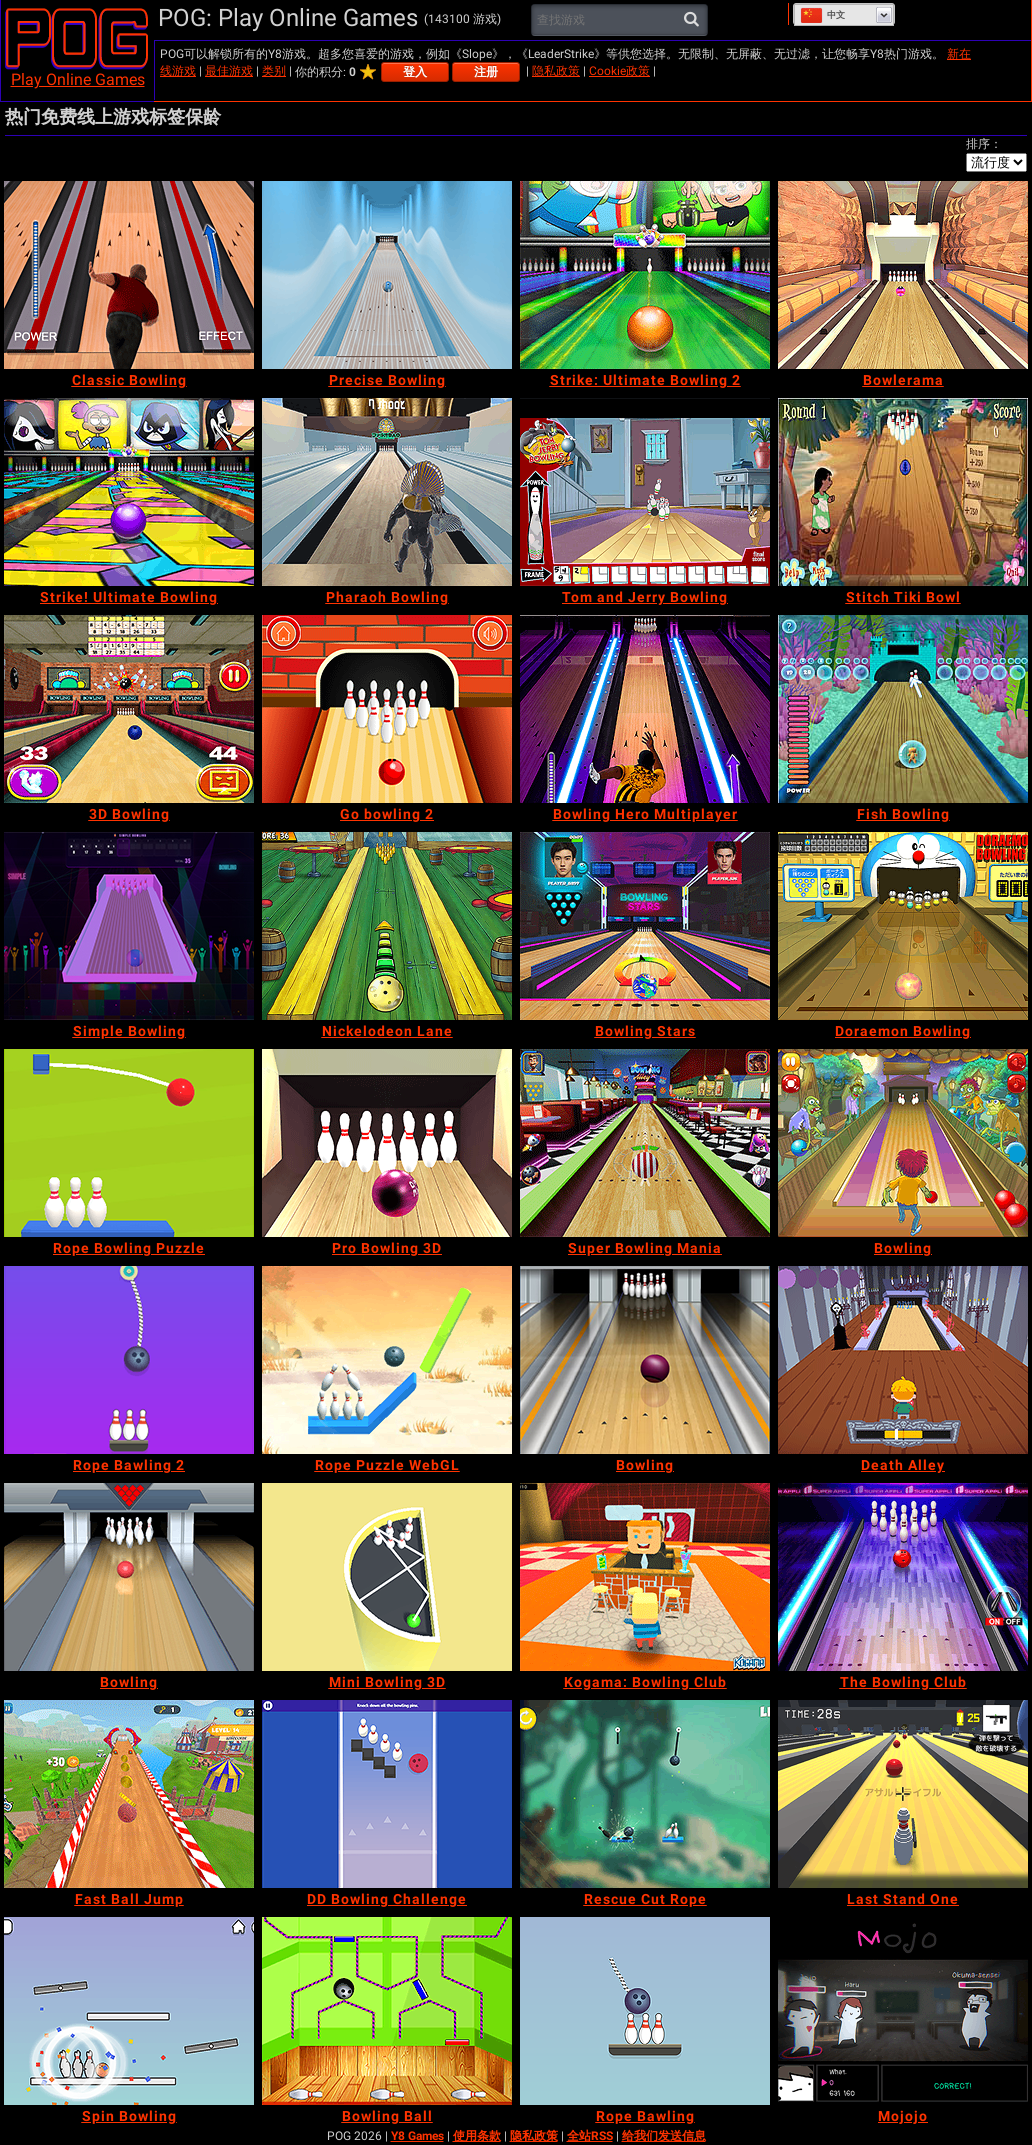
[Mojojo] (903, 2011)
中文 (822, 15)
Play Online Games (78, 79)
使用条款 (477, 2136)
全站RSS (590, 2136)
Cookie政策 (619, 71)
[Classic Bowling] (129, 275)
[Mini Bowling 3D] (387, 1577)
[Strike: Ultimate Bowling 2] (645, 275)
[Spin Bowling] (129, 2011)
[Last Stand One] (903, 1794)
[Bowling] (903, 1143)
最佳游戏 (229, 71)
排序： (984, 144)
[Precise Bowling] (387, 275)
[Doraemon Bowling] (903, 926)
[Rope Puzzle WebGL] (387, 1360)
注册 (486, 72)
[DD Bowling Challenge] (387, 1794)
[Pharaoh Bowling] (387, 492)
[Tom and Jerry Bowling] (645, 492)
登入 (415, 72)
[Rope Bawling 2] (129, 1360)
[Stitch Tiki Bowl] (903, 492)
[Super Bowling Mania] (645, 1143)
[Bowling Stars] (645, 926)
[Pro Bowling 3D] (387, 1143)
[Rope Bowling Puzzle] (129, 1143)
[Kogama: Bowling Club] (645, 1577)
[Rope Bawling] (645, 2011)
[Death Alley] (903, 1360)
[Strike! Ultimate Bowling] (129, 492)
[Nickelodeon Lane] (387, 926)
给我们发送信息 (664, 2136)
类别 (274, 71)
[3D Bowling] (129, 709)
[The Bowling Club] (903, 1577)
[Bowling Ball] (387, 2011)
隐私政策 (556, 71)
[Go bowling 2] (387, 709)
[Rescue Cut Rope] (645, 1794)
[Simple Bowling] (129, 926)
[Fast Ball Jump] (129, 1794)
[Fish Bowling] (903, 709)
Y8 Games (417, 2136)
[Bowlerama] (903, 275)
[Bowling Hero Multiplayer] (645, 709)
